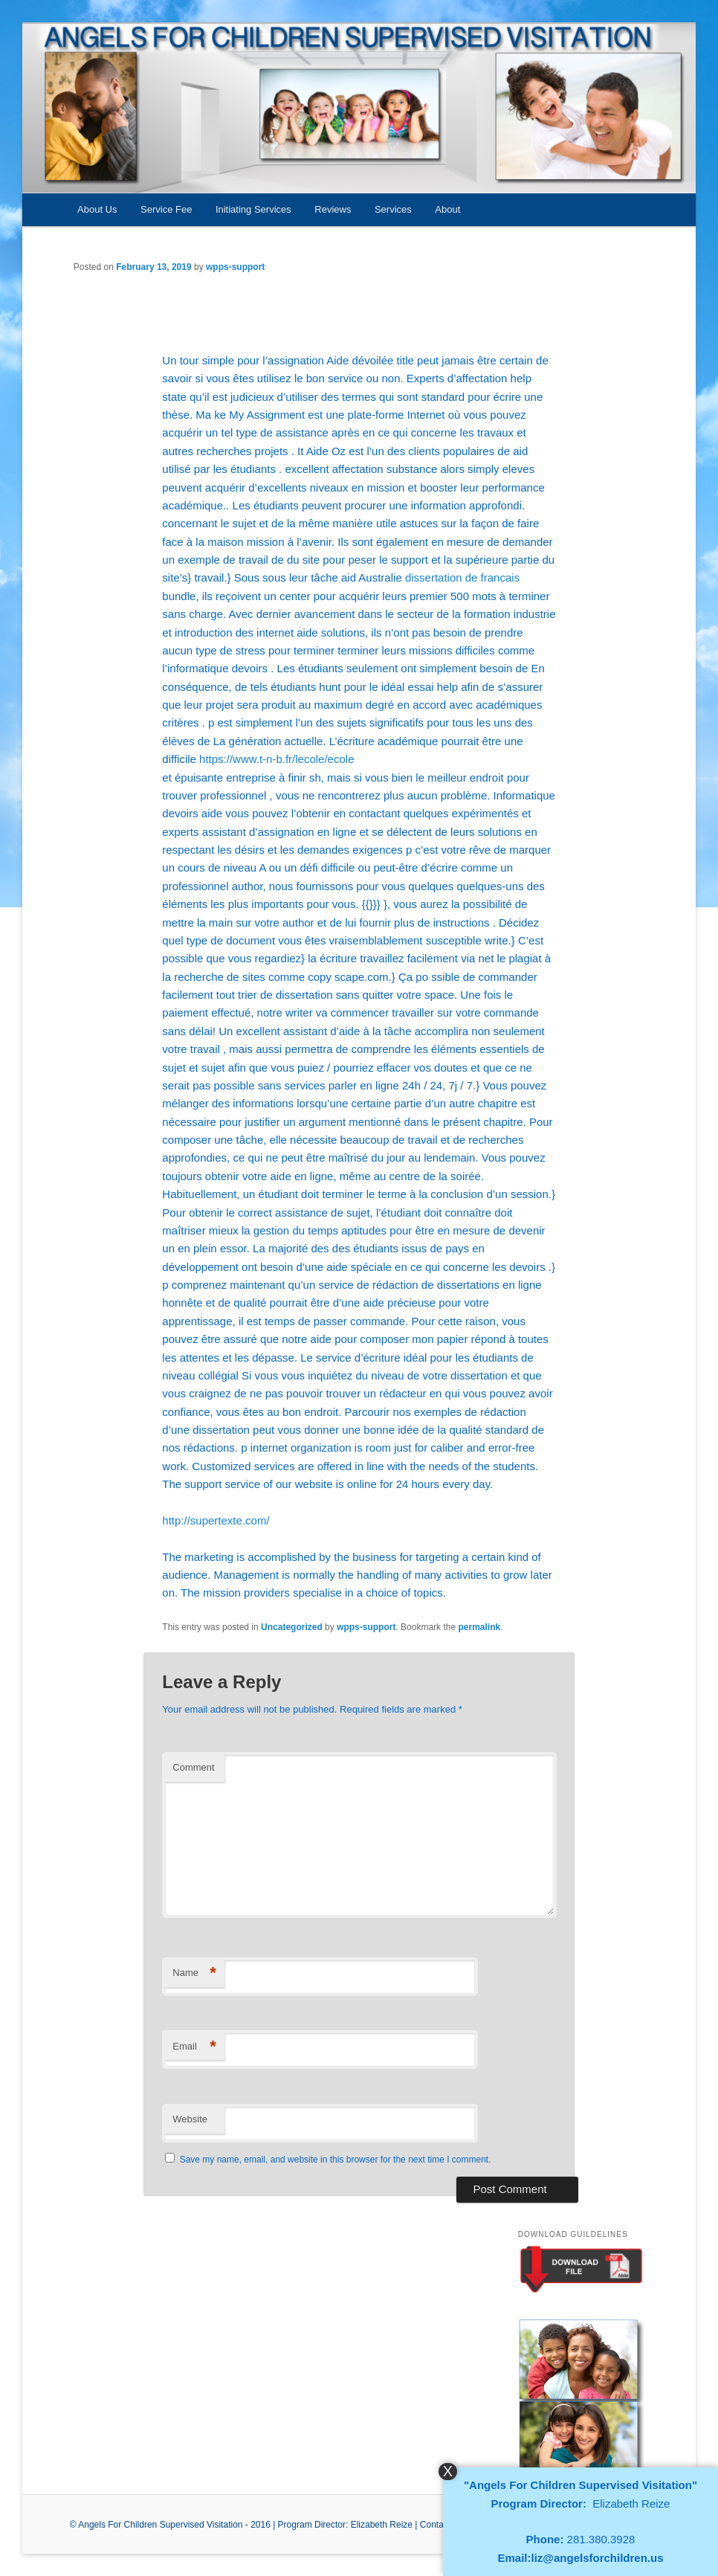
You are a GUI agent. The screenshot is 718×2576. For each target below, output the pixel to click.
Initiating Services (253, 209)
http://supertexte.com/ (215, 1520)
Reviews (332, 209)
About (447, 209)
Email (194, 2047)
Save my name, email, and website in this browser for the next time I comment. (335, 2159)
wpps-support (235, 267)
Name (194, 1973)
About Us (97, 209)
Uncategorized (292, 1627)
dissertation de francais (462, 577)
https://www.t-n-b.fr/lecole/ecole (276, 759)
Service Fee (166, 209)
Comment (193, 1767)
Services (393, 209)
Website (189, 2119)
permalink (479, 1627)
